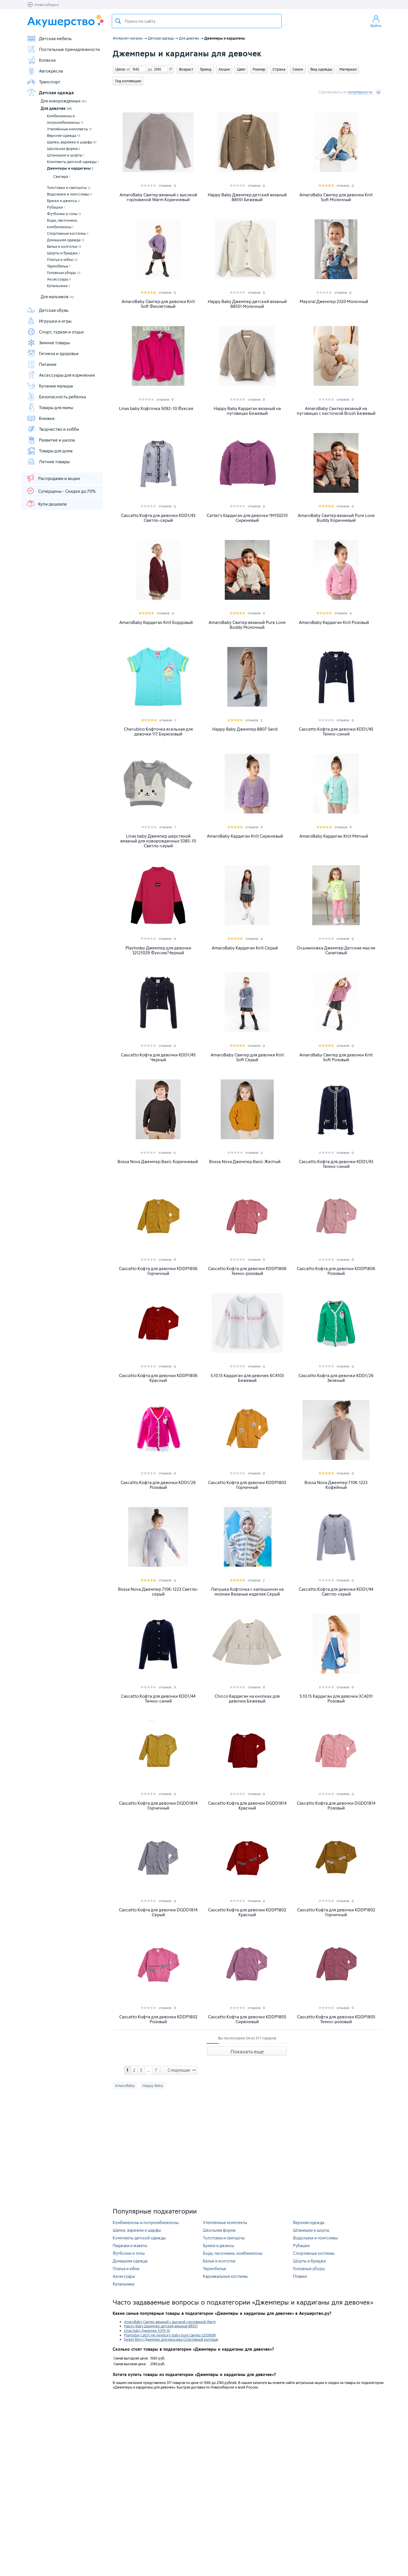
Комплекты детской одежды (73, 161)
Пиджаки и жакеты (130, 2245)
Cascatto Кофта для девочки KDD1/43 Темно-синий (336, 1164)
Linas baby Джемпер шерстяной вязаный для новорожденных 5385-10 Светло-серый (158, 841)
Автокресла (45, 70)
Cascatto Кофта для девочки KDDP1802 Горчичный (336, 1912)
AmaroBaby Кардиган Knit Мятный (333, 836)
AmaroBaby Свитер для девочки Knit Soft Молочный (336, 197)
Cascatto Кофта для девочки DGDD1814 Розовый (336, 1805)
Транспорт (43, 81)
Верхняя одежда (63, 135)
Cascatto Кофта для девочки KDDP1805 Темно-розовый (336, 2019)
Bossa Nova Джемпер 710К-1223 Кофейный (336, 1485)
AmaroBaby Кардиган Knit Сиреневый (245, 836)
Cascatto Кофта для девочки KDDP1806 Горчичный (158, 1271)
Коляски (41, 60)
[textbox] (197, 21)
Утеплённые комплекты (69, 129)
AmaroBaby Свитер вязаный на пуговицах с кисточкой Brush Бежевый (336, 411)
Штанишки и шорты (65, 155)
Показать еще (247, 2051)
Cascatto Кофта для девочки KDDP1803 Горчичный (247, 1485)
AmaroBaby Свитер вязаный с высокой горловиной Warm (170, 2322)
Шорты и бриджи (63, 253)
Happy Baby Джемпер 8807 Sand (244, 729)
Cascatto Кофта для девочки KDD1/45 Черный (158, 1057)
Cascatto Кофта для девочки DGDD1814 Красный (247, 1805)
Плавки (300, 2276)
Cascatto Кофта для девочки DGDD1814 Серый (158, 1912)
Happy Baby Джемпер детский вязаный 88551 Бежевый (247, 197)
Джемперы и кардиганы (70, 168)
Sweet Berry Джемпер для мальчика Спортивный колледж (171, 2339)
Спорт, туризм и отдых (55, 331)
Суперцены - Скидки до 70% (61, 490)
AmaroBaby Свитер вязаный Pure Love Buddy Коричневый (336, 518)
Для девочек (56, 108)
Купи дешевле (46, 503)
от (127, 69)
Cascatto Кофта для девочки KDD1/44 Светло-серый (336, 1591)
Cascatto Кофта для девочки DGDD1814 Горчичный (158, 1805)
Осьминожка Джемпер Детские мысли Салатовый (336, 950)
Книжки (41, 418)
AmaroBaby (125, 2085)
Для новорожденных (64, 100)
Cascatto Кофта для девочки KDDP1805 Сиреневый (247, 2019)
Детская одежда (50, 92)
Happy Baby (152, 2085)
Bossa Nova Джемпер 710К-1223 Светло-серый (158, 1591)
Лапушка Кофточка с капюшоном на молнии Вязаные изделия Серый (247, 1591)
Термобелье (59, 266)
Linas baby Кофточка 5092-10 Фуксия (156, 408)
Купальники (58, 285)
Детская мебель (49, 38)
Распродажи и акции (53, 478)
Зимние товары (48, 342)
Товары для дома (50, 450)
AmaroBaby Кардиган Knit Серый (245, 947)
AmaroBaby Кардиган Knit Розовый (334, 622)
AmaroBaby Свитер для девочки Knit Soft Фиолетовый (158, 304)
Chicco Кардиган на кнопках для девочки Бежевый (247, 1698)
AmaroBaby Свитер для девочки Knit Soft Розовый (336, 1057)
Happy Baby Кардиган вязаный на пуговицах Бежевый (247, 411)
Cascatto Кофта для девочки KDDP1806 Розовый (336, 1271)
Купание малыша (50, 385)
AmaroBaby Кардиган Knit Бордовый (156, 622)
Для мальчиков (57, 296)
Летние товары (48, 461)
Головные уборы (64, 272)
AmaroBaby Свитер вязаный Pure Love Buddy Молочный (247, 625)
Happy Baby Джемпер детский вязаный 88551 (160, 2326)
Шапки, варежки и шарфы (72, 142)
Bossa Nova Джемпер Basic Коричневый (158, 1161)
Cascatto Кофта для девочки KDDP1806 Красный (158, 1378)
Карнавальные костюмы (225, 2276)
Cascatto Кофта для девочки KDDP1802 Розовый (158, 2019)
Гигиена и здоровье (53, 353)
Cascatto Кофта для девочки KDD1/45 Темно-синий (336, 731)
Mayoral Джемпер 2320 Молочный (334, 301)
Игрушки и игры (49, 320)
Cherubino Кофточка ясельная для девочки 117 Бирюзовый (158, 731)
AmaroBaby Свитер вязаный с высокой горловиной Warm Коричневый (158, 197)
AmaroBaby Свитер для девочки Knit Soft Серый (247, 1057)
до (149, 69)
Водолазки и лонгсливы (69, 194)
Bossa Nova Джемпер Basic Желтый (245, 1161)
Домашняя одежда (65, 240)
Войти (375, 21)
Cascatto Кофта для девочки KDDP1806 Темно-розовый (247, 1271)
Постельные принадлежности (63, 49)
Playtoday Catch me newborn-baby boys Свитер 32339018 (170, 2335)
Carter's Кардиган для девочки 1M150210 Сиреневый (247, 518)
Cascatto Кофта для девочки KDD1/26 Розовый (158, 1485)
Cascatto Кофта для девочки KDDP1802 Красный (247, 1912)
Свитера (61, 176)
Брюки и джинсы (63, 200)
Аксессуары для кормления (61, 375)
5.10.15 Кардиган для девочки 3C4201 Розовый (336, 1698)
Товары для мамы (50, 407)
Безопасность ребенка (56, 396)
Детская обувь (48, 310)
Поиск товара (118, 21)
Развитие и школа (51, 439)
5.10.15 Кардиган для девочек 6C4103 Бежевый (247, 1378)
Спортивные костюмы (67, 233)
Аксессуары (59, 279)
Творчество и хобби (53, 429)
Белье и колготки (64, 246)
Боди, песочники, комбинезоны (62, 223)
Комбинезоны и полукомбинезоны (65, 119)
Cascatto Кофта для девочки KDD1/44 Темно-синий (158, 1698)
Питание (42, 364)
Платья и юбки (62, 259)
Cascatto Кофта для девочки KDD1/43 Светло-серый (158, 518)
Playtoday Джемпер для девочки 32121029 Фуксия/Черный (158, 950)
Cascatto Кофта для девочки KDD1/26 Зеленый (336, 1378)
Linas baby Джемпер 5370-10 (147, 2330)
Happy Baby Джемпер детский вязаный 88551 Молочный (247, 304)
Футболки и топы (64, 213)
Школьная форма (63, 148)
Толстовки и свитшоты (68, 187)
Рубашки (56, 207)
